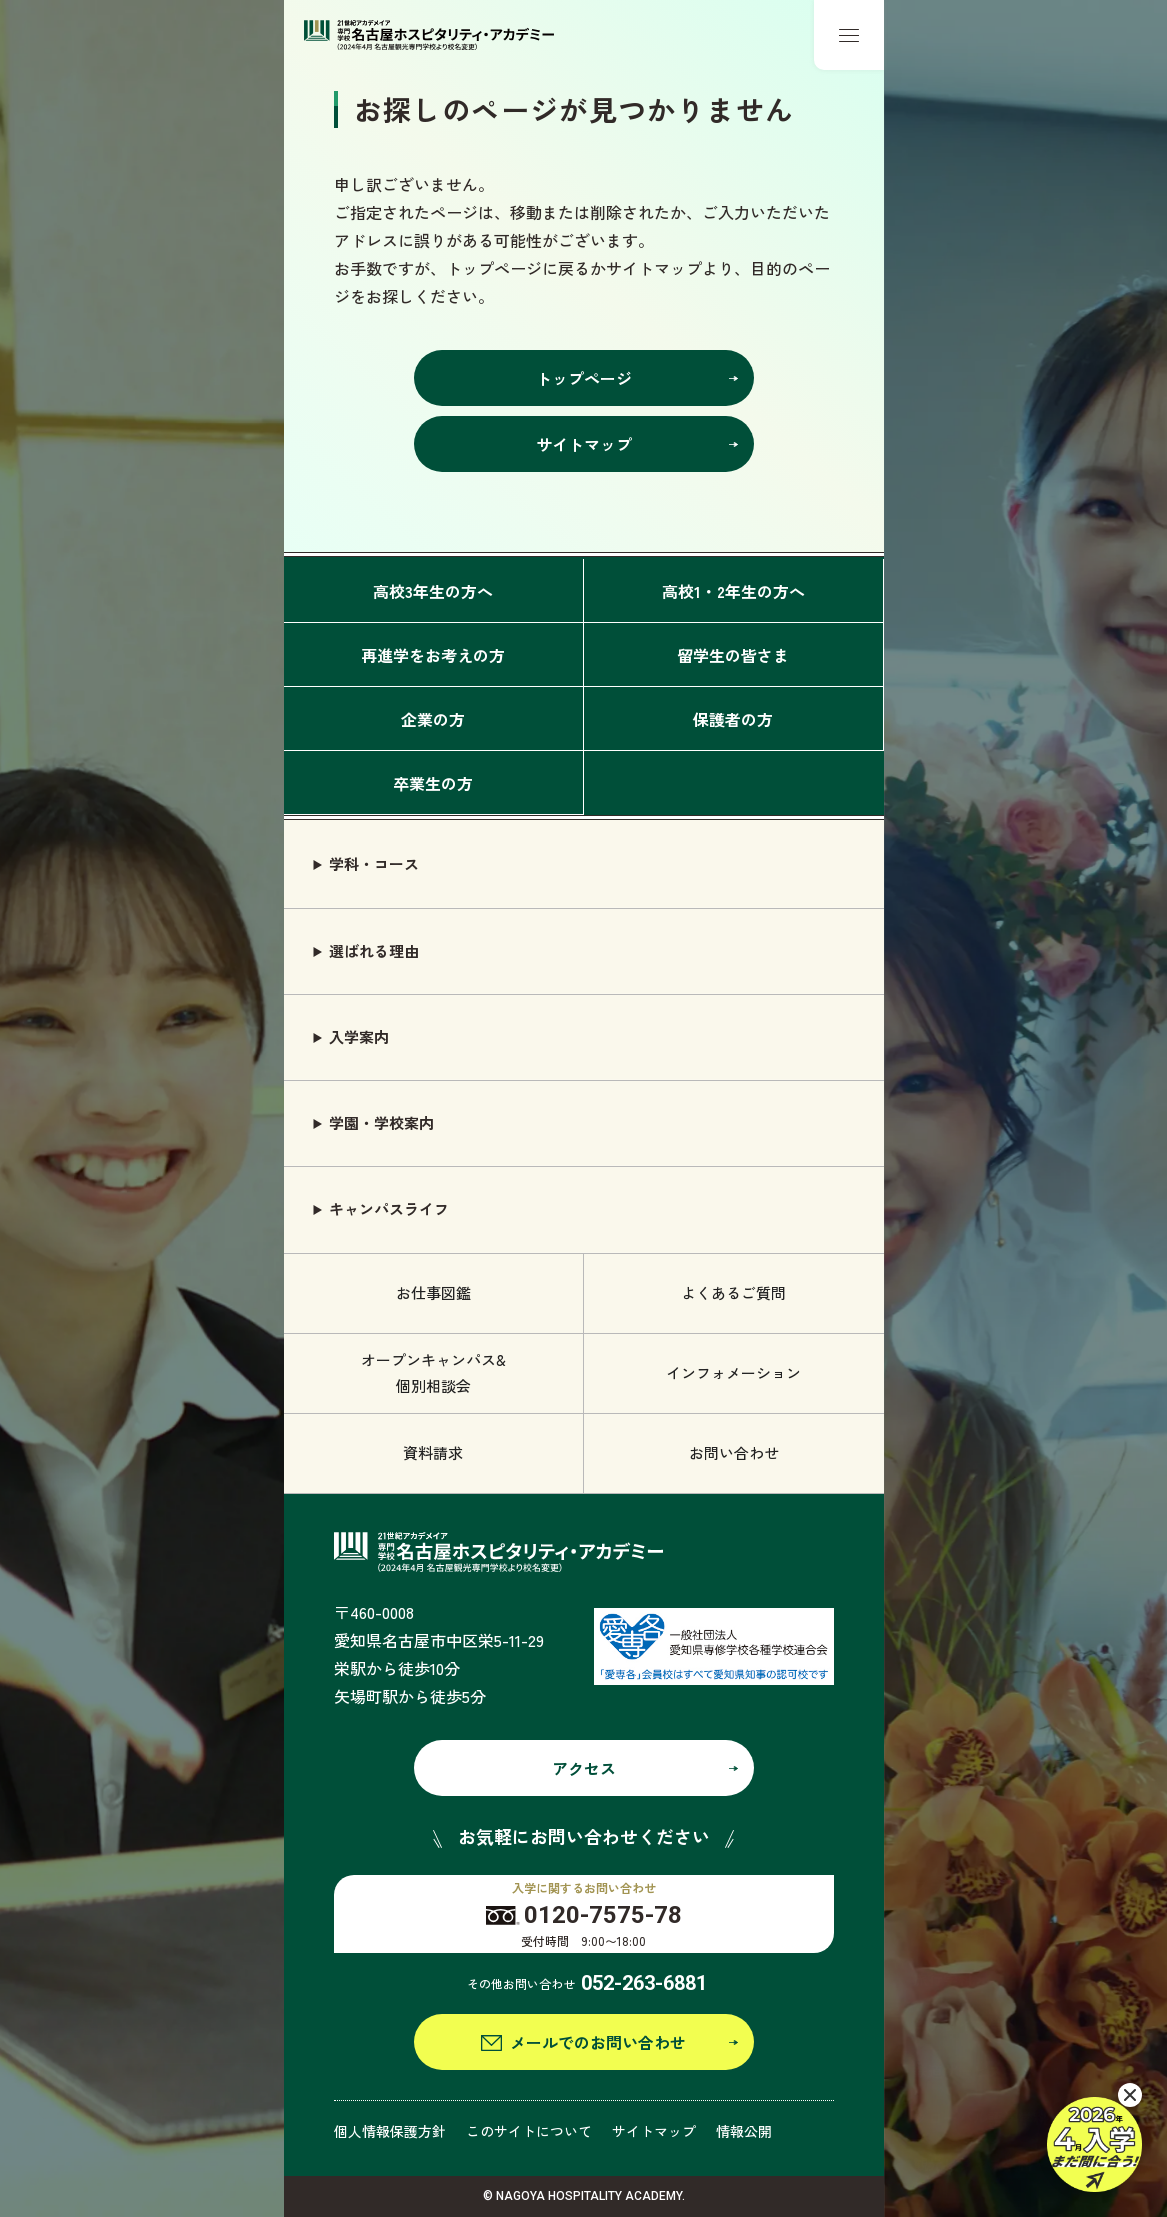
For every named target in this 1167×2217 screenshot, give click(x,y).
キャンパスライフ (389, 1208)
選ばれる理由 (374, 950)
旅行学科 (943, 1978)
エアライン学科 (965, 2024)
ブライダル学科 (965, 1885)
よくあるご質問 (733, 1292)
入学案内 (359, 1036)
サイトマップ (654, 2131)
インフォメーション (733, 1372)
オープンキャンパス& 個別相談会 (433, 1372)
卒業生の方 (433, 783)
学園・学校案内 (381, 1122)
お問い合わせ (734, 1452)
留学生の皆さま (733, 655)
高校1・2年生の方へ (733, 591)
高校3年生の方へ (433, 591)
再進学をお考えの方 (433, 655)
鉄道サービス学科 (973, 2070)
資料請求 (433, 1452)
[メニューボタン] (849, 35)
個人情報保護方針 (390, 2131)
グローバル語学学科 (980, 2117)
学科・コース (374, 863)
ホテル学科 (950, 1932)
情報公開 (744, 2131)
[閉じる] (1130, 2095)
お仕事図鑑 (433, 1292)
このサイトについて (529, 2131)
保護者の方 (733, 719)
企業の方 (433, 719)
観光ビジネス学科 (973, 2163)
